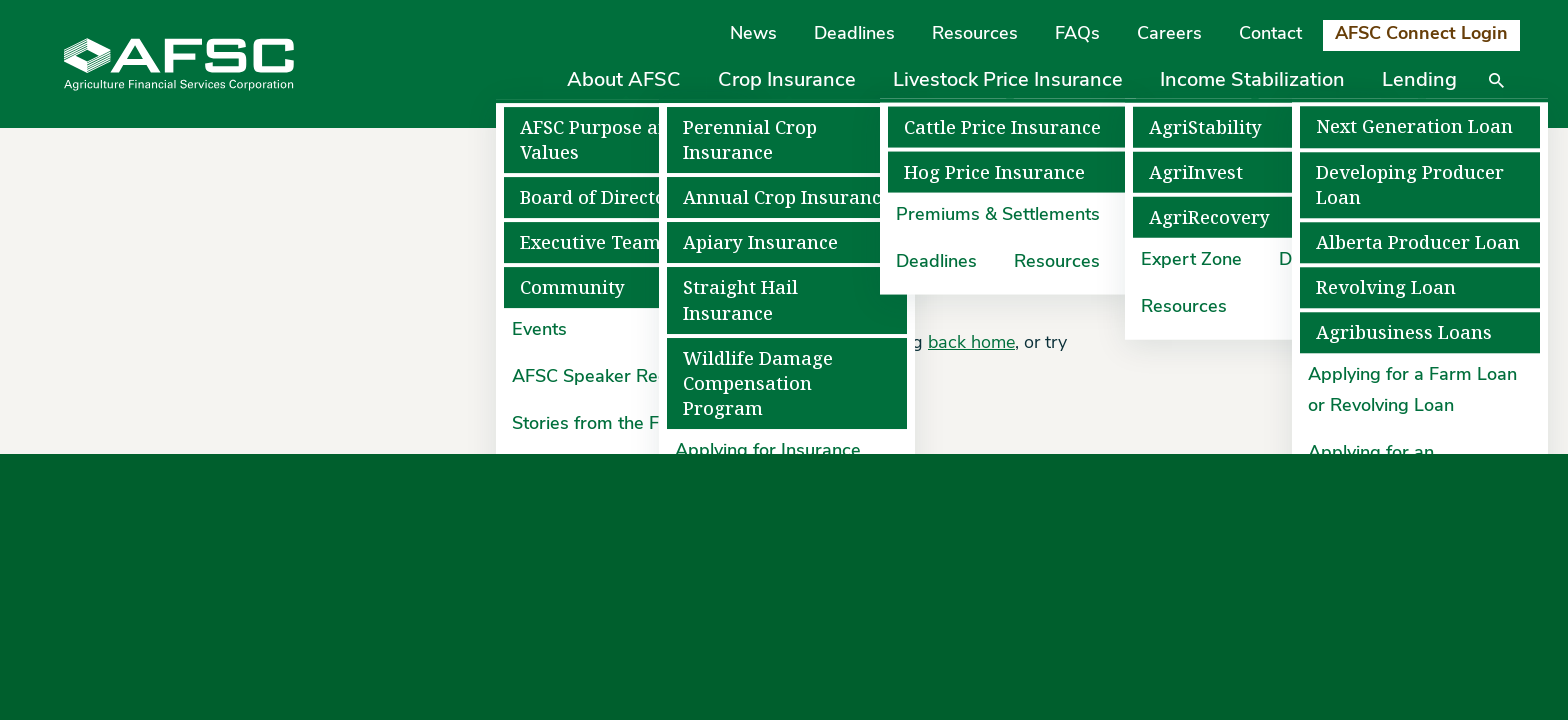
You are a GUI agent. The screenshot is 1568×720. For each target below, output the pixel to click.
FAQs (1077, 34)
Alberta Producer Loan (1418, 242)
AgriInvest (1196, 172)
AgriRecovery (1209, 217)
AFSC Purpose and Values (600, 140)
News (753, 34)
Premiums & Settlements (998, 215)
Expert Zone (1191, 260)
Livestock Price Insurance (1008, 81)
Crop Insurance (787, 81)
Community (572, 287)
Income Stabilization (1252, 81)
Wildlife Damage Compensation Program (758, 383)
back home (971, 343)
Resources (975, 34)
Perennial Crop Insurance (750, 140)
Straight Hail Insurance (740, 300)
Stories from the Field (600, 424)
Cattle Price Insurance (1002, 127)
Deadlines (854, 34)
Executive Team (590, 242)
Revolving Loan (1386, 287)
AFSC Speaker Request (608, 377)
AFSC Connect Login (1421, 34)
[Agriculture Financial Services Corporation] (179, 64)
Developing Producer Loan (1410, 185)
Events (539, 331)
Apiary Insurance (760, 242)
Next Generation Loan (1414, 127)
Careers (1169, 34)
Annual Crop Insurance (787, 197)
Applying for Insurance (768, 451)
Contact (1270, 34)
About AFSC (624, 81)
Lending (1419, 81)
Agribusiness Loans (1404, 333)
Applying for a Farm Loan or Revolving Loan (1412, 392)
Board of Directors (602, 197)
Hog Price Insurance (994, 172)
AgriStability (1205, 127)
